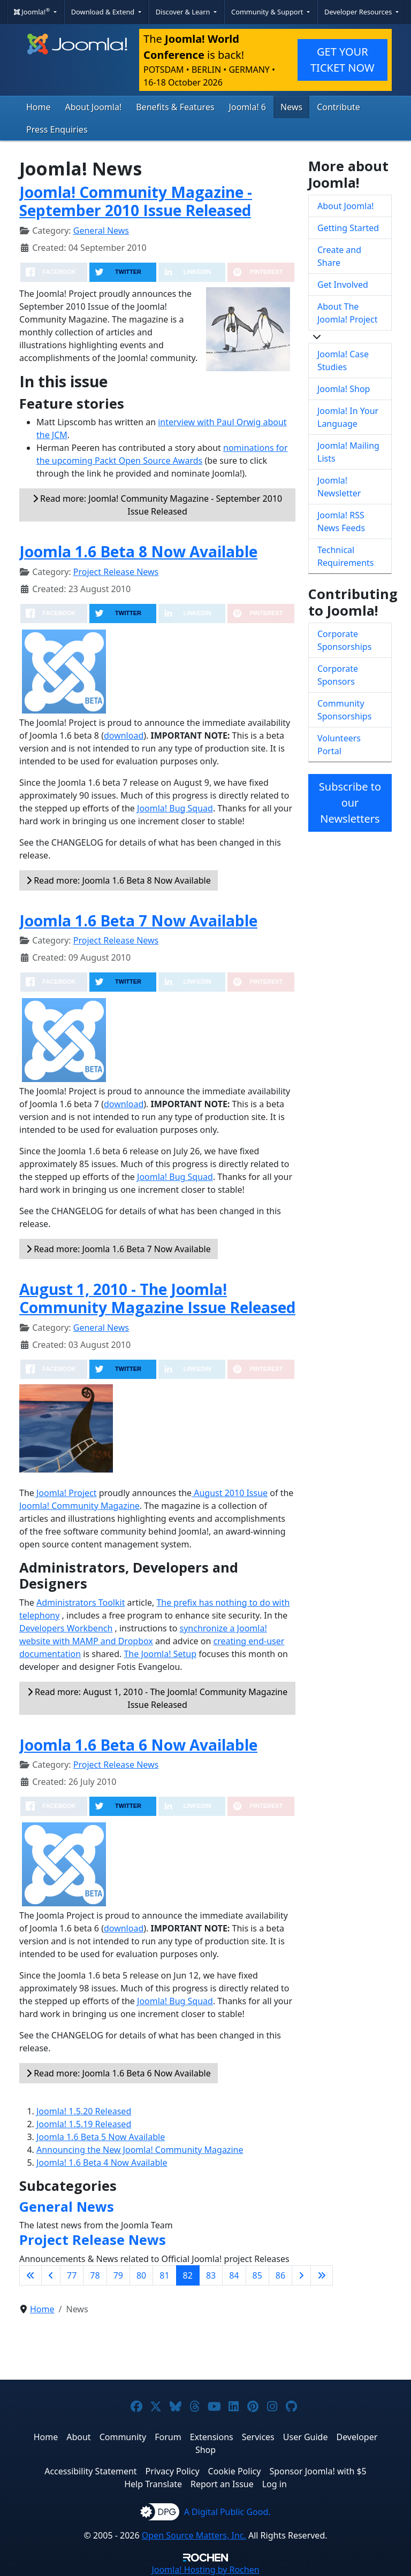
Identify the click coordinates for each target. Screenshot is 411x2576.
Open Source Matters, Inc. (194, 2535)
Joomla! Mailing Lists (348, 452)
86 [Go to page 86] (280, 2275)
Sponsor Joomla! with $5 (317, 2471)
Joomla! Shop (343, 389)
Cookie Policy (234, 2471)
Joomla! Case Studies (343, 360)
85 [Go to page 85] (257, 2275)
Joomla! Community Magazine (79, 1506)
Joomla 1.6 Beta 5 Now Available (100, 2137)
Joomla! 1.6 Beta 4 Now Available (101, 2162)
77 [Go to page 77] (72, 2275)
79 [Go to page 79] (118, 2275)
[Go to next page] (301, 2275)
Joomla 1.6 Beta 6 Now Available (138, 1745)
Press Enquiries (57, 129)
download (123, 735)
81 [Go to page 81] (164, 2275)
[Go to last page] (321, 2275)
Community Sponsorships (344, 709)
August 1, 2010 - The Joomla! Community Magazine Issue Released (157, 1298)
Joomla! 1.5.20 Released (83, 2111)
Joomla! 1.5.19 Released (83, 2124)
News (291, 107)
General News (101, 230)
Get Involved (342, 284)
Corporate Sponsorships (344, 640)
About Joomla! (93, 107)
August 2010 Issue (230, 1493)
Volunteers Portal (339, 744)
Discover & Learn (184, 12)
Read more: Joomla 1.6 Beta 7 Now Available (118, 1249)
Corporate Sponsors (337, 675)
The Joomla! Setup (160, 1654)
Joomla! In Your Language (347, 417)
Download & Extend (103, 12)
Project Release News (115, 572)
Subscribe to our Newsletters (350, 802)
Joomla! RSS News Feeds (341, 521)
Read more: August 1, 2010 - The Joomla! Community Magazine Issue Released (157, 1698)
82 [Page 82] (188, 2275)
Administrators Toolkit (80, 1602)
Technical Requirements (345, 556)
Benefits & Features (175, 107)
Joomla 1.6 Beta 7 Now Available (138, 920)
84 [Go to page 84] (234, 2275)
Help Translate (153, 2484)
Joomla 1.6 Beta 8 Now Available (138, 551)
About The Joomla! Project (347, 313)
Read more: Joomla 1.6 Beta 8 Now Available (118, 880)
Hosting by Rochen (205, 2569)
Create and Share (339, 256)
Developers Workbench (65, 1628)
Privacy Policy (173, 2471)
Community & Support (268, 12)
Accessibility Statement (90, 2471)
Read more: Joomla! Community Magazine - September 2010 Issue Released (157, 505)
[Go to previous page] (50, 2275)
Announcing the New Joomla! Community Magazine (139, 2150)
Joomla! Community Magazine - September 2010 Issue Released (135, 201)
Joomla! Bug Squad (175, 808)
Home (38, 107)
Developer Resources (359, 12)
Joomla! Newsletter (339, 486)
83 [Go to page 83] (211, 2275)
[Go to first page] (30, 2275)
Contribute (338, 107)
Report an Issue (222, 2484)
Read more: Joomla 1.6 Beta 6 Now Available (118, 2073)
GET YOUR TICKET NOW (342, 59)
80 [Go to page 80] (141, 2275)
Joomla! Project (65, 1493)
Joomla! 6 (247, 107)
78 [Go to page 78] (95, 2275)
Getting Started (348, 228)
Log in (274, 2484)
